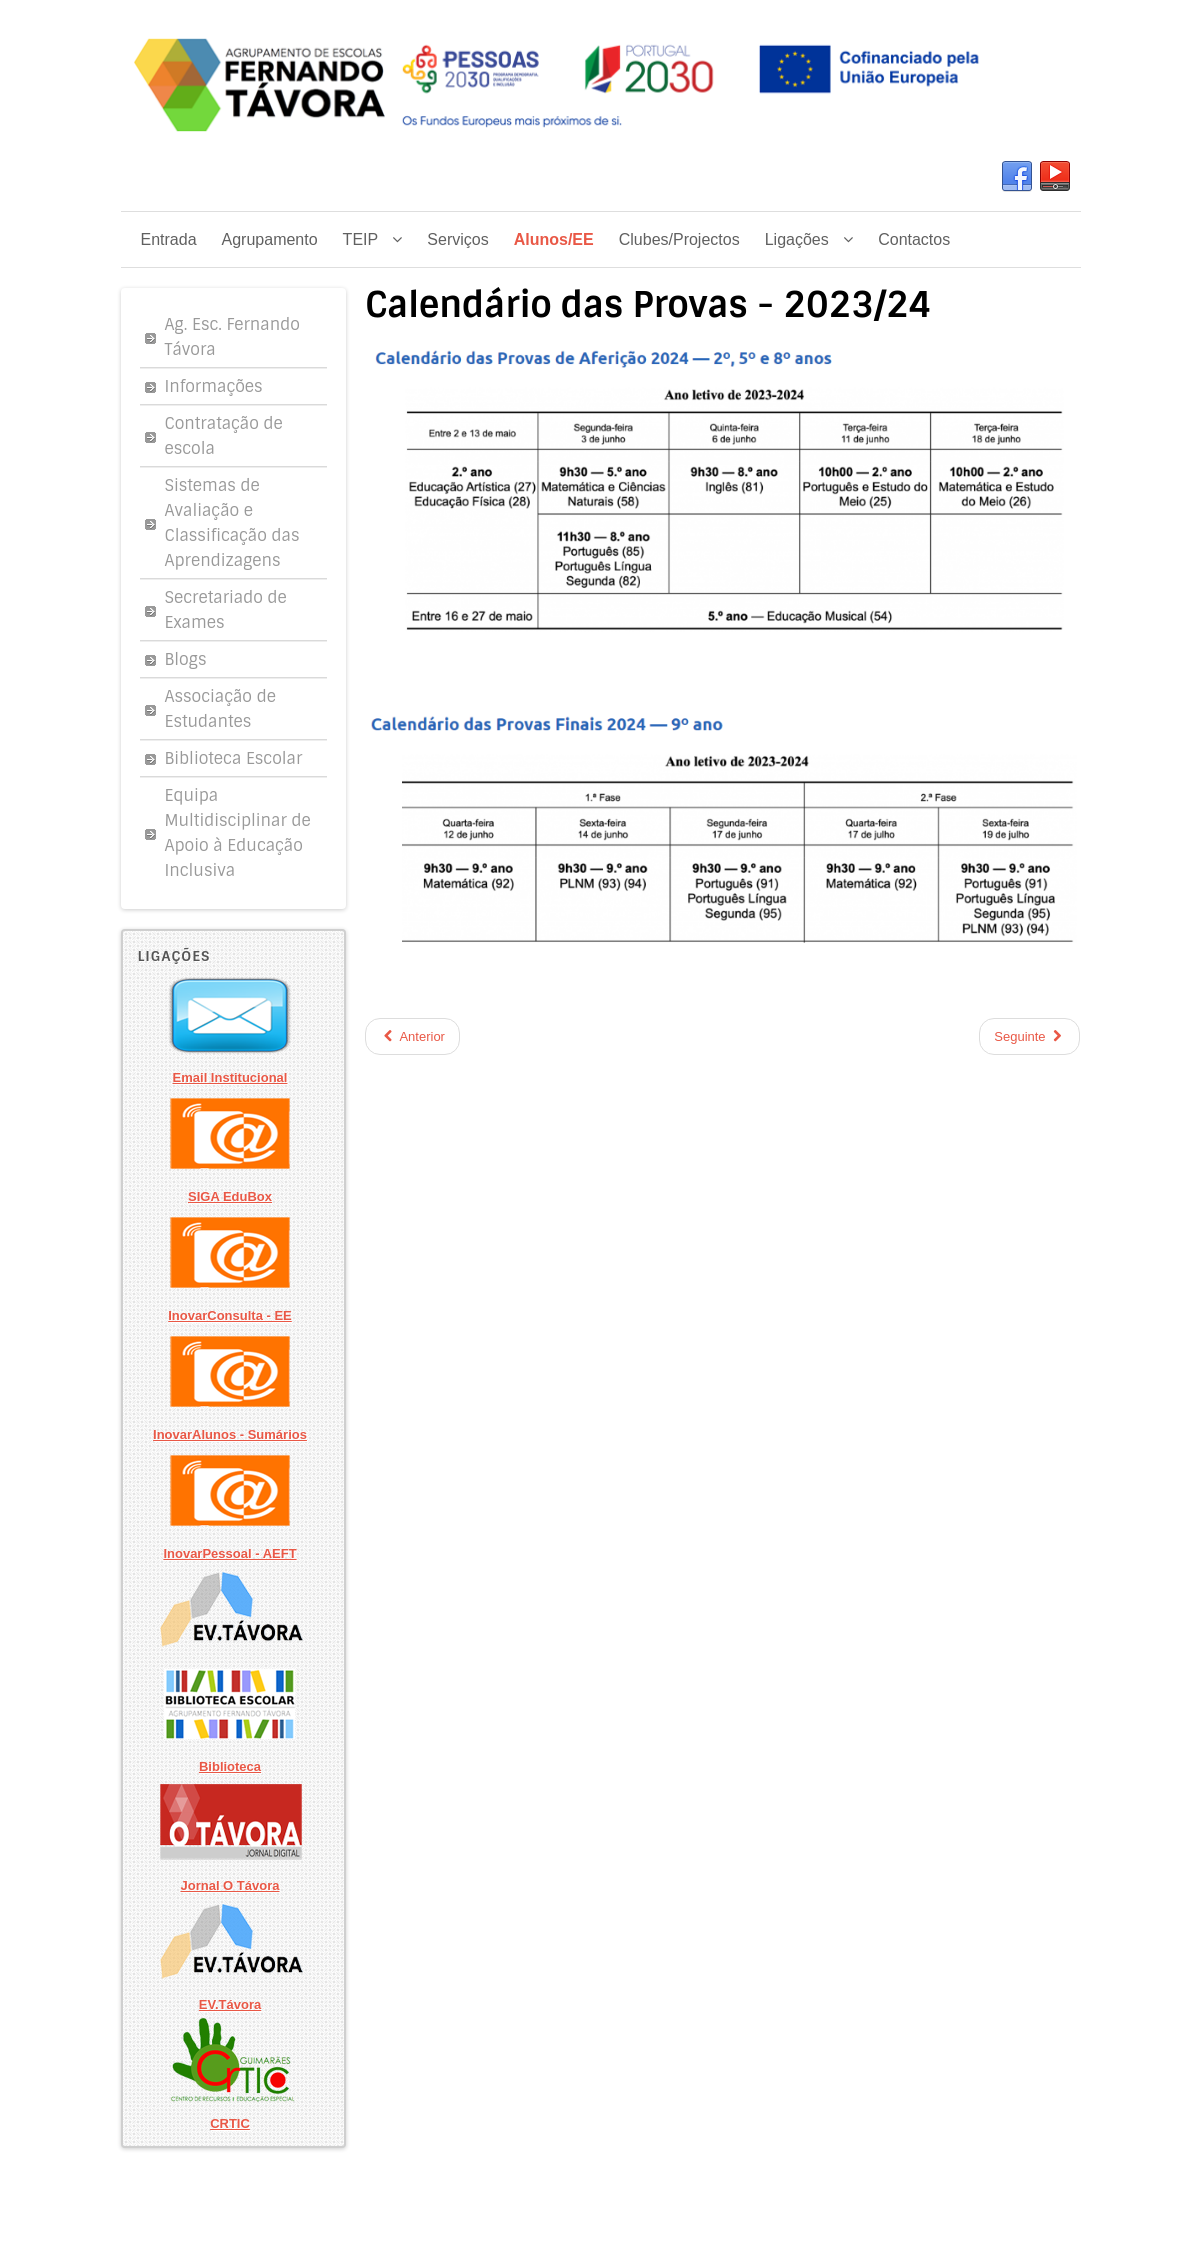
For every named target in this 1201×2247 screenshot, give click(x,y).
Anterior (412, 1036)
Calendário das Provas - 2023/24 (648, 305)
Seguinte (1029, 1036)
